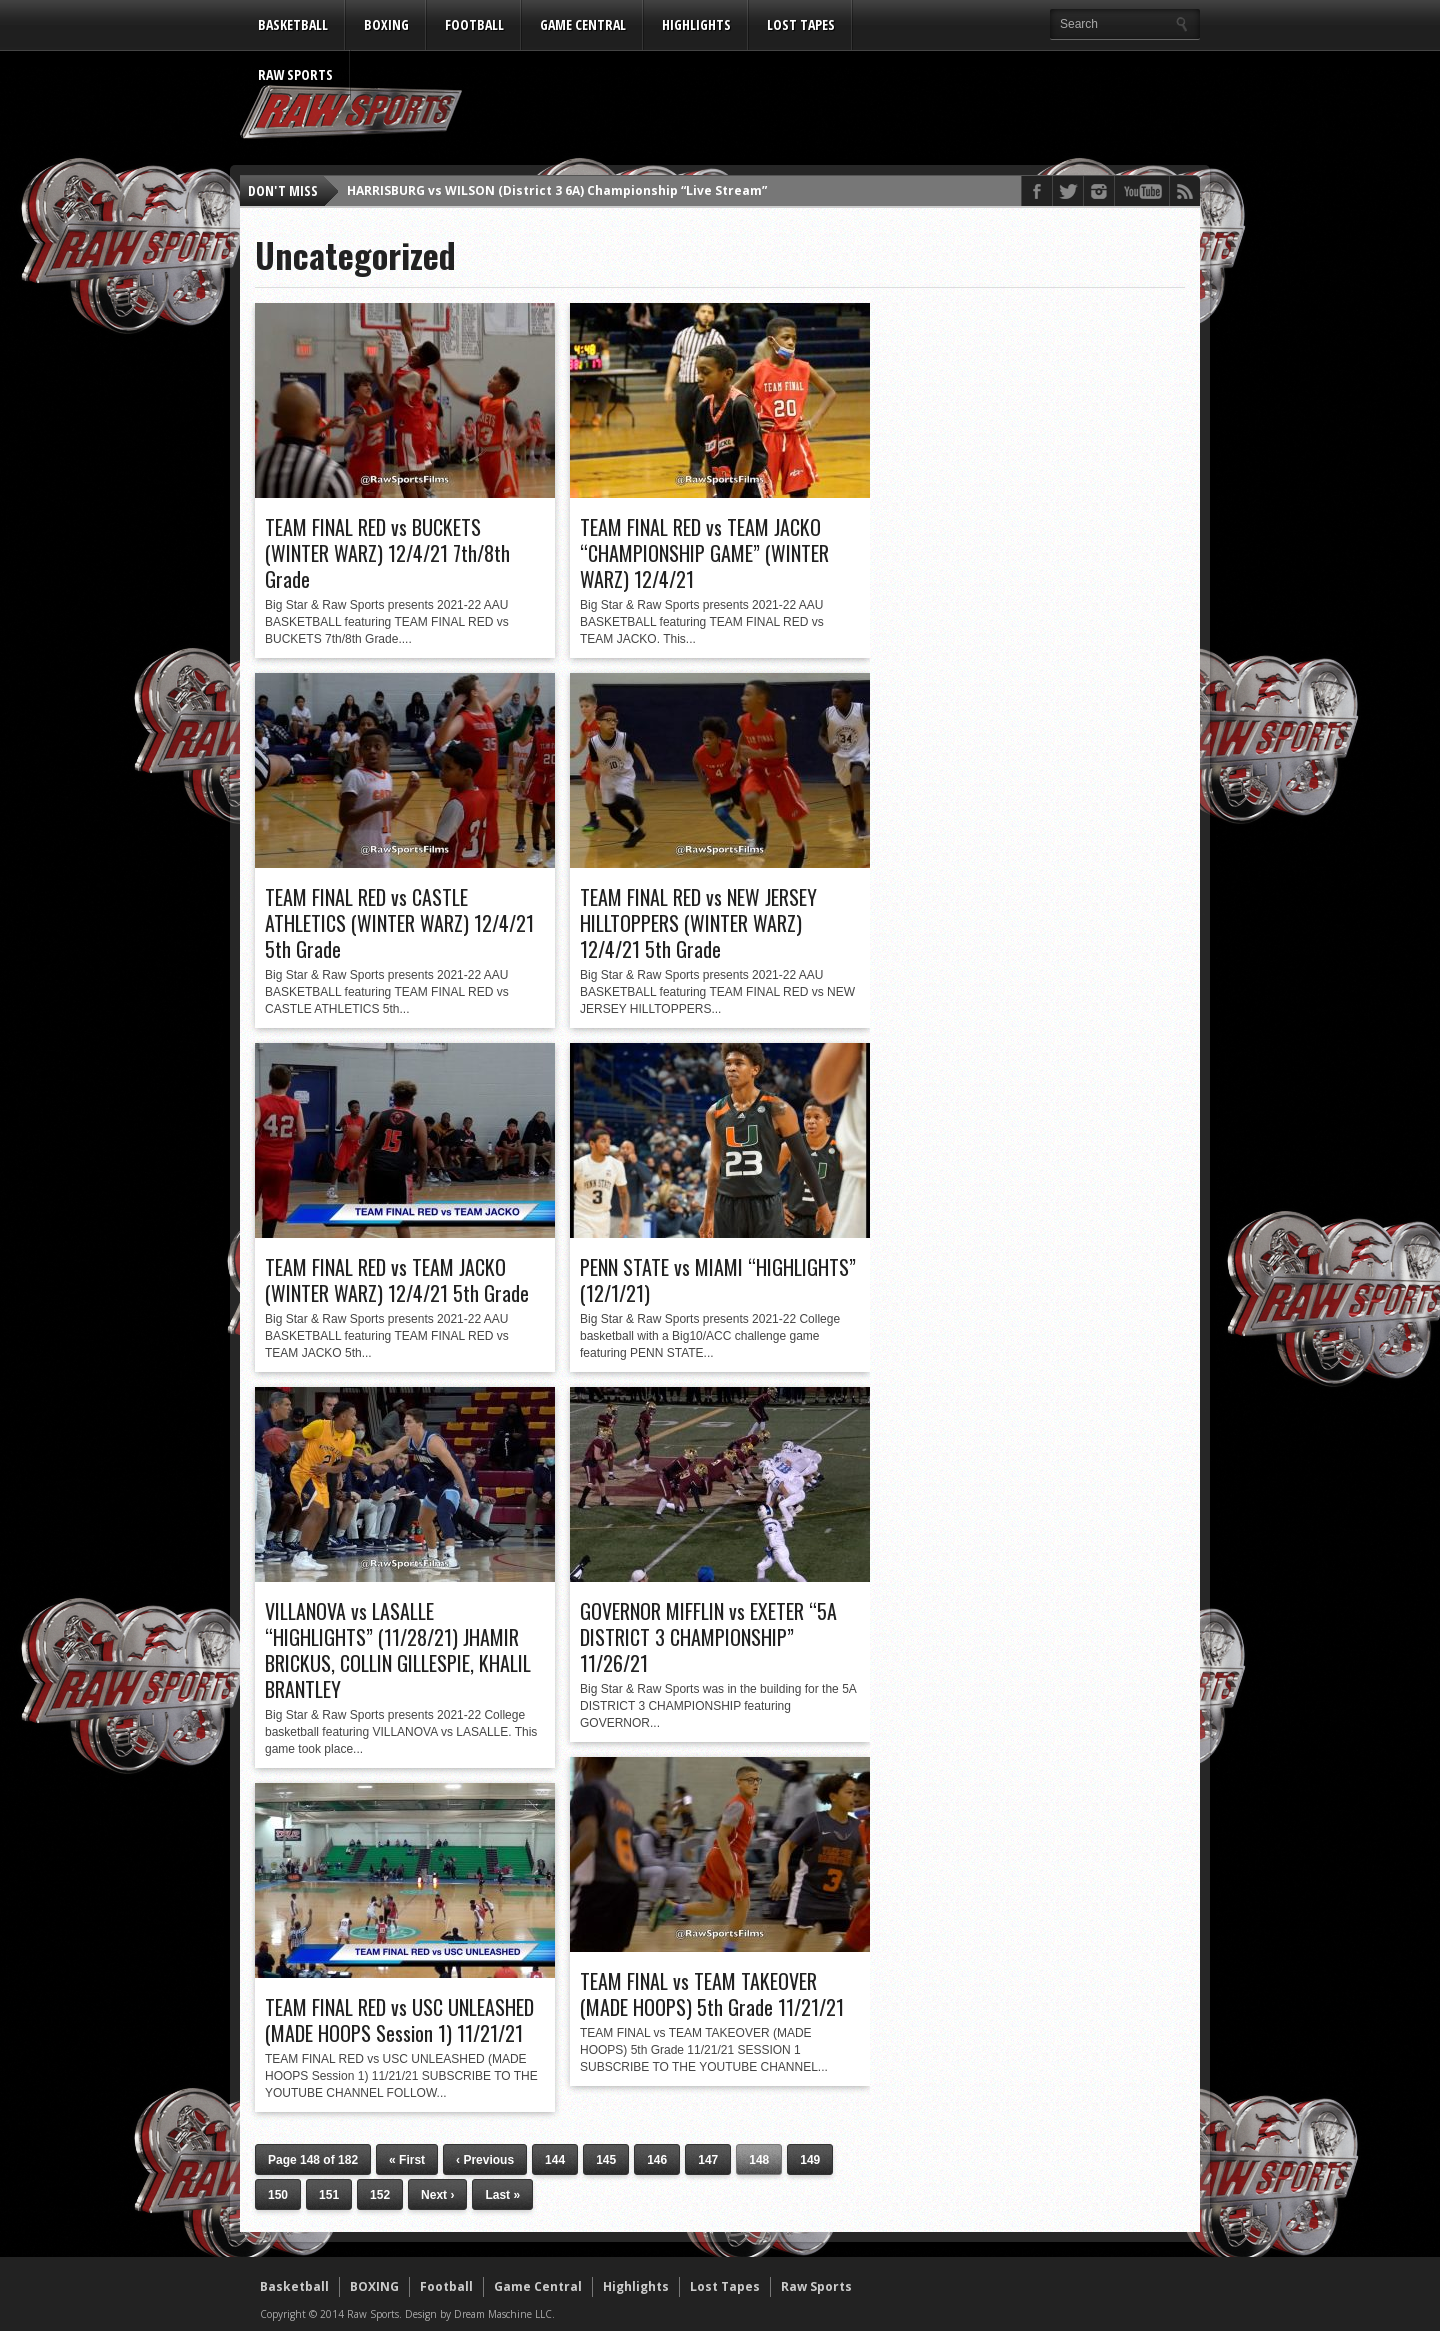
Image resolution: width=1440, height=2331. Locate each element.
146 (657, 2160)
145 (606, 2160)
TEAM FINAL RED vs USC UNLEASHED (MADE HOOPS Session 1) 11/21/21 (399, 2020)
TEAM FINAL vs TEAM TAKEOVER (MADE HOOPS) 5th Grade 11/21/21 (712, 1994)
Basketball (293, 24)
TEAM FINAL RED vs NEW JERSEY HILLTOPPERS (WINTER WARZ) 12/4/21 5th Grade (698, 923)
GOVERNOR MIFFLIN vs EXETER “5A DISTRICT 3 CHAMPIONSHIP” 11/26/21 (708, 1637)
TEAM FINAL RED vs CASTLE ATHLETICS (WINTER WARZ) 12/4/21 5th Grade (399, 923)
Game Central (583, 24)
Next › (437, 2195)
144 (555, 2160)
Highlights (696, 24)
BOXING (386, 24)
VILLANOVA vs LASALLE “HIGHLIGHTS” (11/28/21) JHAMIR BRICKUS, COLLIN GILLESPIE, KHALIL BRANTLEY (398, 1650)
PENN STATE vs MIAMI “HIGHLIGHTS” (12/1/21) (718, 1280)
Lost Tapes (801, 24)
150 (278, 2195)
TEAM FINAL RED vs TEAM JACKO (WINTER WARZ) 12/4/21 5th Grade (397, 1280)
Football (474, 24)
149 (810, 2160)
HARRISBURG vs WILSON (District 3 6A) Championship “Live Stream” (557, 190)
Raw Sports (295, 74)
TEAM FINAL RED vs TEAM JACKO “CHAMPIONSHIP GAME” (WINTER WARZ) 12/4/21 (704, 553)
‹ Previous (485, 2160)
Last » (502, 2195)
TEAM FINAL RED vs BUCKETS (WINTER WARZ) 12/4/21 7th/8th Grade (387, 553)
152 (380, 2195)
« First (407, 2160)
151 (329, 2195)
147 (708, 2160)
